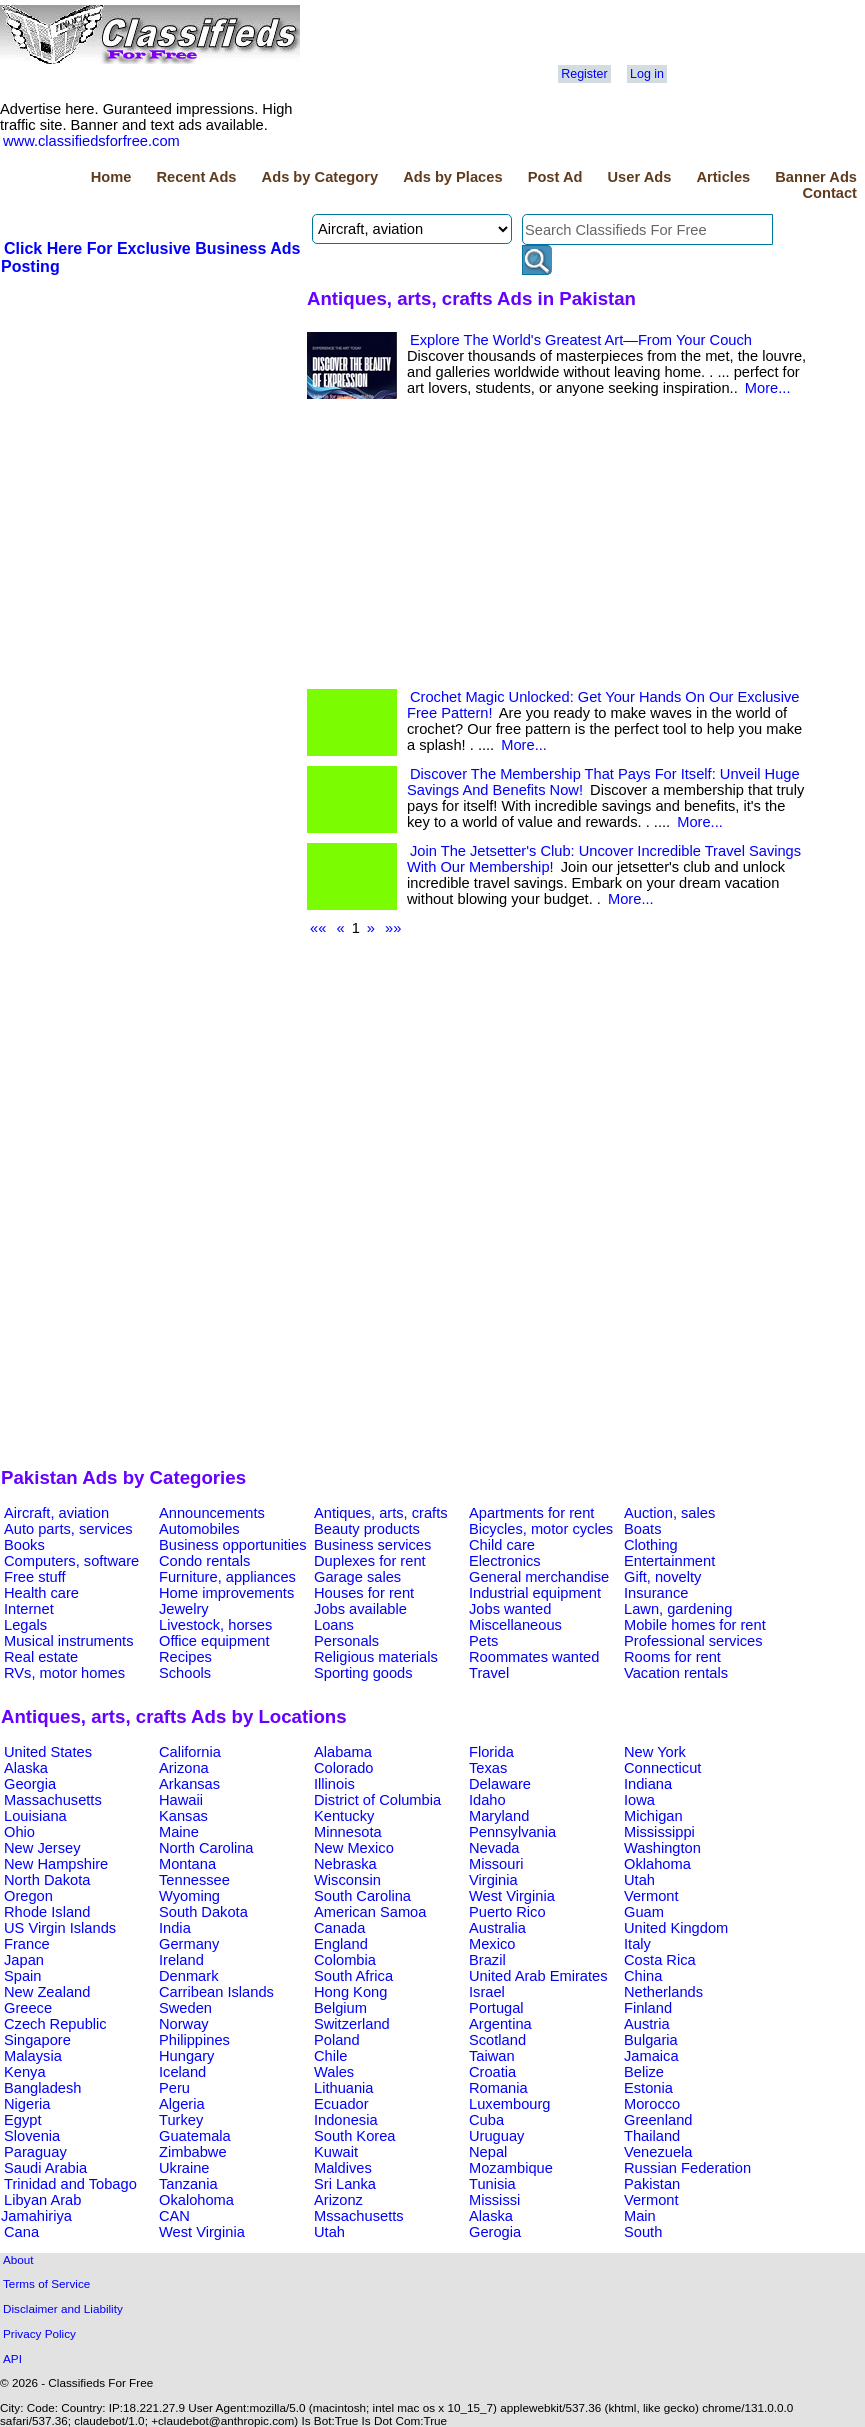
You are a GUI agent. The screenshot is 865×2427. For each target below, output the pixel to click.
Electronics (505, 1561)
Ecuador (341, 2104)
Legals (25, 1625)
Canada (339, 1928)
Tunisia (492, 2184)
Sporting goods (363, 1673)
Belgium (340, 2008)
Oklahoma (657, 1864)
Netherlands (663, 1992)
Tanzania (188, 2184)
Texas (488, 1768)
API (12, 2358)
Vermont (651, 1896)
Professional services (693, 1641)
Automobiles (199, 1529)
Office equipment (214, 1641)
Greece (28, 2008)
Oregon (28, 1896)
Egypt (22, 2120)
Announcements (212, 1513)
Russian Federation (687, 2168)
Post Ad (555, 177)
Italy (637, 1944)
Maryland (499, 1816)
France (27, 1944)
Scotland (497, 2040)
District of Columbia (377, 1800)
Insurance (656, 1593)
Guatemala (195, 2136)
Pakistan (652, 2184)
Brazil (487, 1960)
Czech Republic (55, 2024)
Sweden (185, 2008)
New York (655, 1752)
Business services (372, 1545)
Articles (723, 177)
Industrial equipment (535, 1593)
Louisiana (35, 1816)
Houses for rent (364, 1593)
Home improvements (226, 1593)
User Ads (640, 177)
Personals (346, 1641)
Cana (21, 2232)
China (643, 1976)
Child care (502, 1545)
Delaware (500, 1784)
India (175, 1928)
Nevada (494, 1848)
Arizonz (338, 2200)
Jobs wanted (510, 1609)
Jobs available (360, 1609)
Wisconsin (347, 1880)
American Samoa (370, 1912)
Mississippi (659, 1832)
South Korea (354, 2136)
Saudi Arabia (45, 2168)
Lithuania (344, 2088)
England (341, 1944)
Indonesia (346, 2120)
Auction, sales (669, 1513)
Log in (647, 74)
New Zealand (47, 1992)
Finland (648, 2008)
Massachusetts (53, 1800)
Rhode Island (47, 1912)
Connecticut (662, 1768)
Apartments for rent (531, 1513)
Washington (662, 1848)
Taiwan (492, 2056)
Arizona (184, 1768)
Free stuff (35, 1577)
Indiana (648, 1784)
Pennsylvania (512, 1832)
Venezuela (658, 2152)
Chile (330, 2056)
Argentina (500, 2024)
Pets (483, 1641)
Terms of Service (46, 2283)
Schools (185, 1673)
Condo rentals (204, 1561)
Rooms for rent (672, 1657)
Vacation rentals (676, 1673)
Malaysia (33, 2056)
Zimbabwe (193, 2152)
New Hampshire (56, 1864)
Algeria (182, 2104)
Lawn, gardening (678, 1609)
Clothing (651, 1545)
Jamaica (651, 2056)
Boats (642, 1529)
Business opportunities (232, 1545)
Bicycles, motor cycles (541, 1529)
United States (48, 1752)
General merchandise (539, 1577)
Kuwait (336, 2152)
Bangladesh (42, 2088)
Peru (174, 2088)
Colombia (345, 1960)
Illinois (334, 1784)
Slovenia (32, 2136)
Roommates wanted (534, 1657)
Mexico (492, 1944)
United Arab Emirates (538, 1976)
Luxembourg (509, 2104)
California (190, 1752)
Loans (334, 1625)
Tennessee (194, 1880)
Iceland (182, 2072)
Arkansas (189, 1784)
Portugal (496, 2008)
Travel (489, 1673)
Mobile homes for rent (695, 1625)
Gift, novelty (662, 1577)
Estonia (648, 2088)
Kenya (25, 2072)
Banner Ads (816, 177)
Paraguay (35, 2152)
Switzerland (352, 2024)
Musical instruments (69, 1641)
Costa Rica (660, 1960)
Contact (829, 193)
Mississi (494, 2200)
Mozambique (511, 2168)
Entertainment (669, 1561)
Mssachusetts (359, 2216)
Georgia (30, 1784)
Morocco (652, 2104)
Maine (179, 1832)
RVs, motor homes (64, 1673)
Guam (644, 1912)
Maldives (343, 2168)
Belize (644, 2072)
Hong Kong (350, 1992)
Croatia (492, 2072)
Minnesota (348, 1832)
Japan (24, 1960)
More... (768, 388)
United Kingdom (676, 1928)
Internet (29, 1609)
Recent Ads (196, 177)
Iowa (639, 1800)
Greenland (658, 2120)
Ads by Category (320, 177)
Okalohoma (196, 2200)
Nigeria (27, 2104)
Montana (187, 1864)
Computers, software (71, 1561)
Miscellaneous (515, 1625)
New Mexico (354, 1848)
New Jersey (42, 1848)
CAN (174, 2216)
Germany (189, 1944)
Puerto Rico (507, 1912)
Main (640, 2216)
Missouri (496, 1864)
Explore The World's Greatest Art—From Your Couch (581, 340)
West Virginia (512, 1896)
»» (393, 928)
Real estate (41, 1657)
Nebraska (345, 1864)
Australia (497, 1928)
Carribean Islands (216, 1992)
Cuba (486, 2120)
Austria (647, 2024)
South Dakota (203, 1912)
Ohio (19, 1832)
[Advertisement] (151, 427)
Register (584, 74)
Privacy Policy (39, 2333)
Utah (639, 1880)
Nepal (488, 2152)
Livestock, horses (215, 1625)
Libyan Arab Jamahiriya (41, 2208)
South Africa (353, 1976)
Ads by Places (452, 177)
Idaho (487, 1800)
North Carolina (206, 1848)
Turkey (181, 2120)
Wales (334, 2072)
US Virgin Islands (60, 1928)
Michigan (653, 1816)
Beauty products (367, 1529)
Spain (23, 1976)
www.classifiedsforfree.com (91, 141)
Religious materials (376, 1657)
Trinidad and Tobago (70, 2184)
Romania (498, 2088)
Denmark (188, 1976)
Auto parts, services (68, 1529)
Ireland (181, 1960)
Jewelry (184, 1609)
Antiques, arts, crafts (381, 1513)
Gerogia (495, 2232)
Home (111, 177)
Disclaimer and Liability (63, 2308)
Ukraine (184, 2168)
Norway (184, 2024)
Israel (487, 1992)
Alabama (343, 1752)
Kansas (183, 1816)
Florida (491, 1752)
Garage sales (357, 1577)
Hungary (186, 2056)
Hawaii (181, 1800)
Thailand (652, 2136)
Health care (41, 1593)
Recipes (185, 1657)
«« (318, 928)
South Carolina (362, 1896)
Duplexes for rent (370, 1561)
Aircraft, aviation (56, 1513)
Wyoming (189, 1896)
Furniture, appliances (227, 1577)
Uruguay (496, 2136)
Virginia (493, 1880)
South (643, 2232)
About (18, 2259)
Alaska (26, 1768)
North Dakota (47, 1880)
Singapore (37, 2040)
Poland (337, 2040)
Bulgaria (651, 2040)
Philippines (194, 2040)
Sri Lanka (345, 2184)
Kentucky (344, 1816)
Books (24, 1545)
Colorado (343, 1768)
